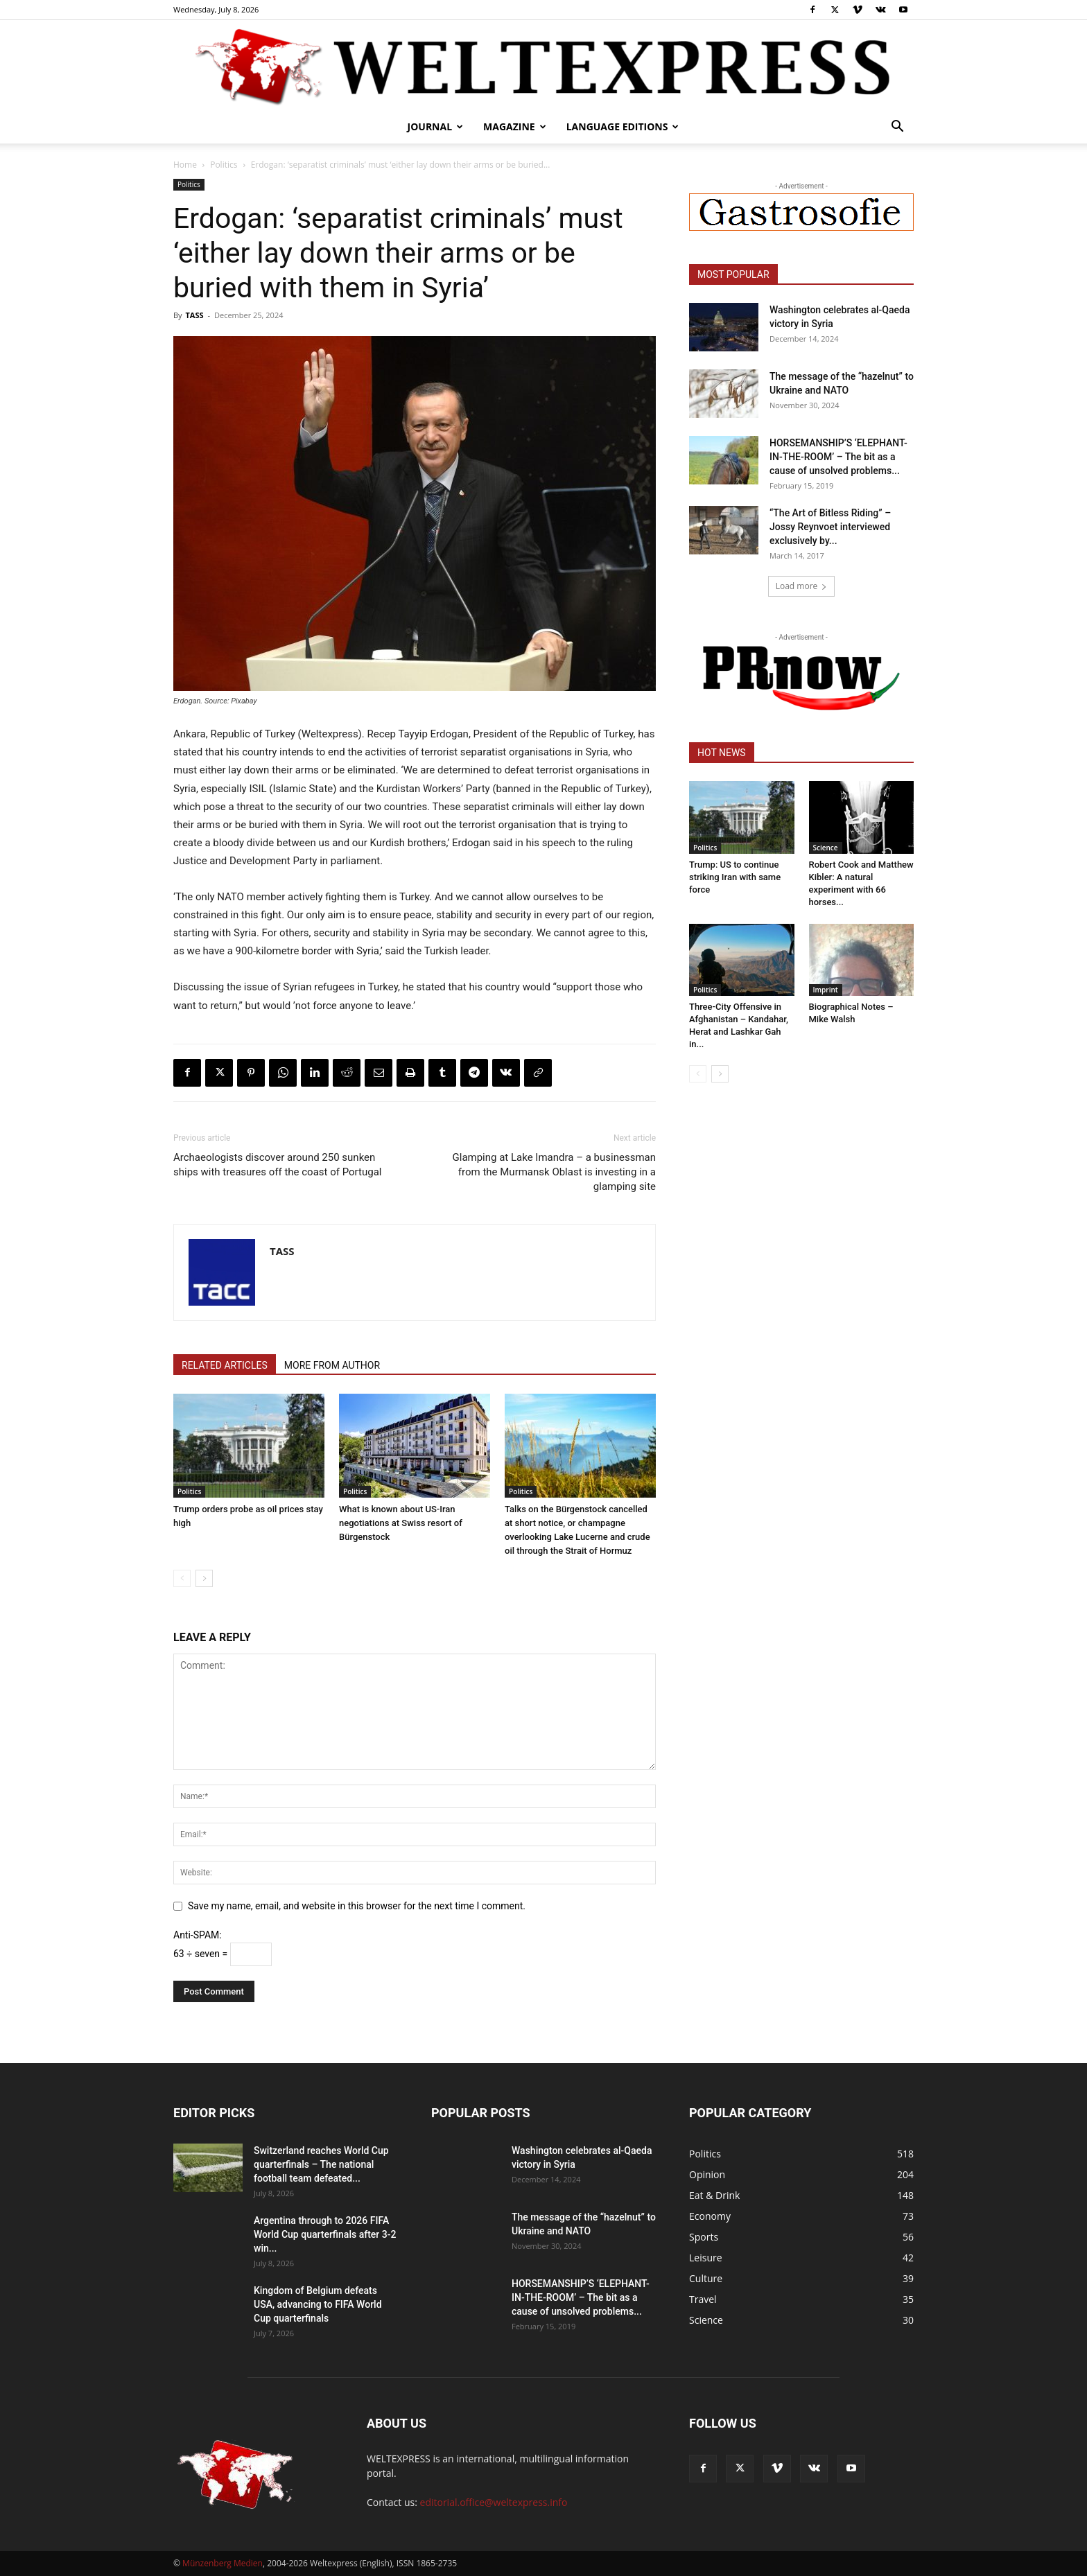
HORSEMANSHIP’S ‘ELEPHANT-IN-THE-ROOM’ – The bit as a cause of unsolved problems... (838, 456)
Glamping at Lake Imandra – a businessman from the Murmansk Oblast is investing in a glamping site (554, 1172)
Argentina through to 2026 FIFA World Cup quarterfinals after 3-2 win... (325, 2234)
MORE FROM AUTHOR (332, 1365)
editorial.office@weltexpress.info (494, 2502)
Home (185, 164)
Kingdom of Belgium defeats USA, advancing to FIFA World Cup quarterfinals (318, 2304)
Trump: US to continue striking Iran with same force (735, 877)
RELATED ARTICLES (225, 1365)
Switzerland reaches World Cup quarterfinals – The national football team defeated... (321, 2164)
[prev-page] (182, 1578)
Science (825, 847)
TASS (194, 315)
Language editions (622, 126)
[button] (897, 127)
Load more (802, 586)
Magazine (514, 126)
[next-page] (204, 1578)
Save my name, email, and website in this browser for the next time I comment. (356, 1905)
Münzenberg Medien (222, 2563)
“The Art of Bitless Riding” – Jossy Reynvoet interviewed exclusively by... (830, 526)
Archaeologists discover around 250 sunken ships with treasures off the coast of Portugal (277, 1164)
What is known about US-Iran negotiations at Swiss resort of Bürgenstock (400, 1523)
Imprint (825, 990)
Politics (223, 164)
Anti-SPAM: (197, 1934)
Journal (436, 126)
